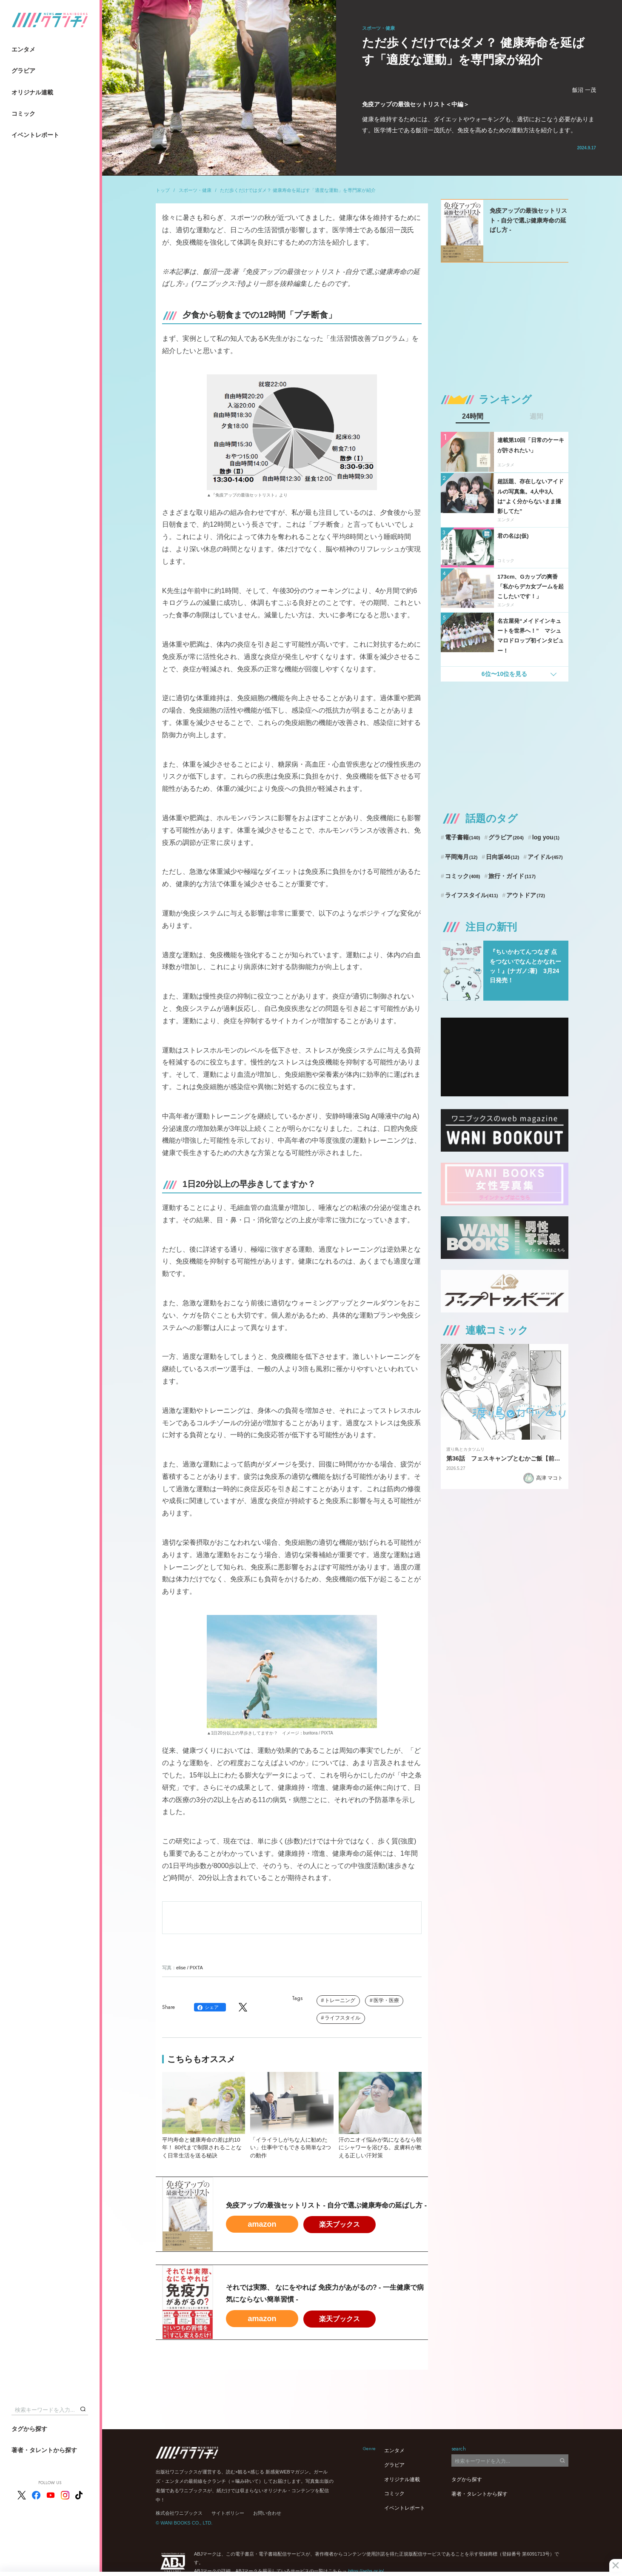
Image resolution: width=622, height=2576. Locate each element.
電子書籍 (462, 837)
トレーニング (340, 2000)
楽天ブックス (339, 2224)
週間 (536, 416)
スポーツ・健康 (195, 190)
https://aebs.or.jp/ (366, 2570)
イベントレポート (35, 134)
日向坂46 (502, 856)
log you (545, 837)
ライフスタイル (342, 2018)
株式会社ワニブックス (179, 2513)
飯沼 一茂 (584, 90)
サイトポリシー (227, 2513)
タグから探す (29, 2428)
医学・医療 (386, 2000)
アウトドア (525, 895)
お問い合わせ (267, 2513)
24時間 (472, 416)
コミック (23, 113)
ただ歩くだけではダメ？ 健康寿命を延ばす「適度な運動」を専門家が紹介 (298, 190)
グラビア (23, 70)
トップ (163, 190)
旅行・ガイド (512, 876)
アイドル (545, 856)
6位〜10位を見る (504, 673)
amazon (262, 2224)
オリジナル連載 (32, 92)
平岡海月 (461, 856)
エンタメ (23, 49)
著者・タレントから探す (44, 2450)
